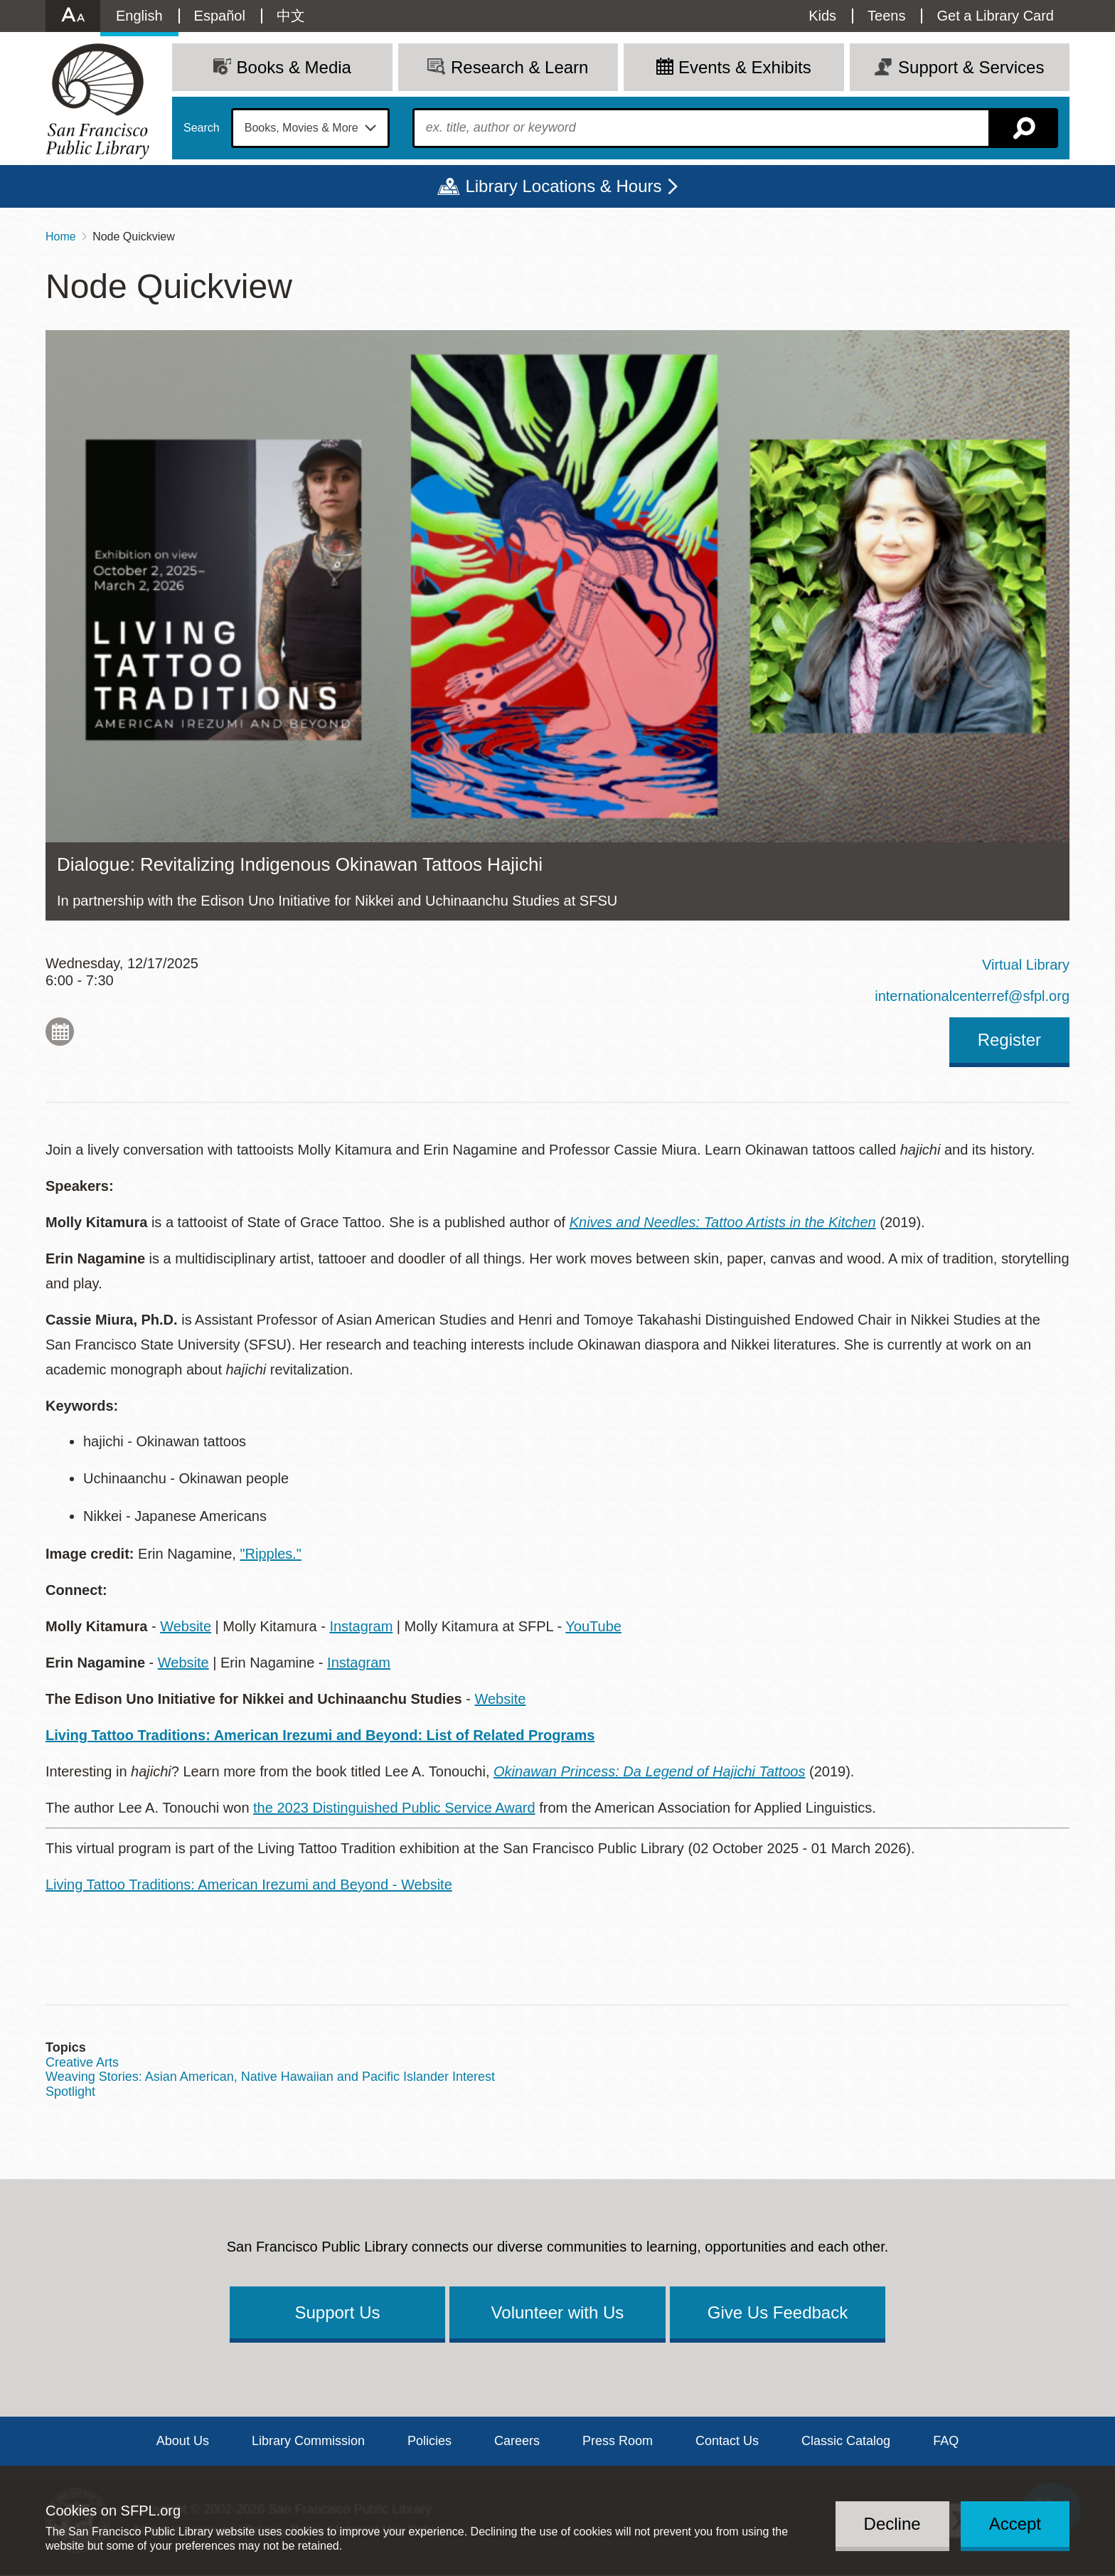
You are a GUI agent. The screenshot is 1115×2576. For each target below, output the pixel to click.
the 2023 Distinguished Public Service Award (394, 1808)
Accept (1015, 2523)
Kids (822, 15)
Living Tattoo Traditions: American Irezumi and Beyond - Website (249, 1884)
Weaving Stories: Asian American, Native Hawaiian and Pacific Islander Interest (270, 2076)
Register (1009, 1039)
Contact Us (727, 2441)
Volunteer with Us (557, 2312)
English (139, 15)
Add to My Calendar (60, 1031)
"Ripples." (270, 1554)
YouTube (593, 1626)
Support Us (337, 2312)
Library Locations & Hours (563, 186)
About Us (182, 2441)
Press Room (617, 2441)
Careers (517, 2441)
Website (185, 1626)
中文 (291, 15)
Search (201, 128)
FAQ (946, 2441)
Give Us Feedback (778, 2312)
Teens (886, 15)
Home (61, 236)
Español (219, 15)
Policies (429, 2441)
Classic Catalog (845, 2441)
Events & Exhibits (744, 67)
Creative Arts (82, 2062)
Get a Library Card (995, 15)
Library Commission (308, 2441)
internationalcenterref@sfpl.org (972, 996)
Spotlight (70, 2091)
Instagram (361, 1626)
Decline (892, 2523)
